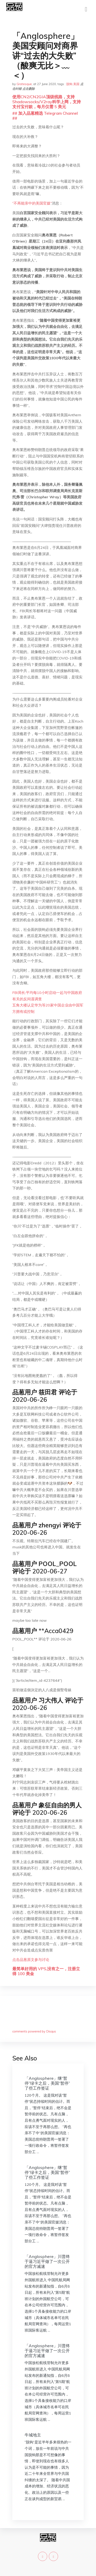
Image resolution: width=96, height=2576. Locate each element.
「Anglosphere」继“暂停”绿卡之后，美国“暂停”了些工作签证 (47, 2083)
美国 (76, 84)
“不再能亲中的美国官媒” (32, 203)
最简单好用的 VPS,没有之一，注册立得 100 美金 (46, 1971)
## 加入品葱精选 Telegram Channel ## (45, 116)
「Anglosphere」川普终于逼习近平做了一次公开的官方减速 (47, 2261)
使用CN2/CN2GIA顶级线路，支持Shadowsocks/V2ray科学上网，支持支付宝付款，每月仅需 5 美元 (46, 101)
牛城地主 (33, 2434)
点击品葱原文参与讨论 (30, 1959)
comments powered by (34, 2031)
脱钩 (69, 84)
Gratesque (24, 84)
